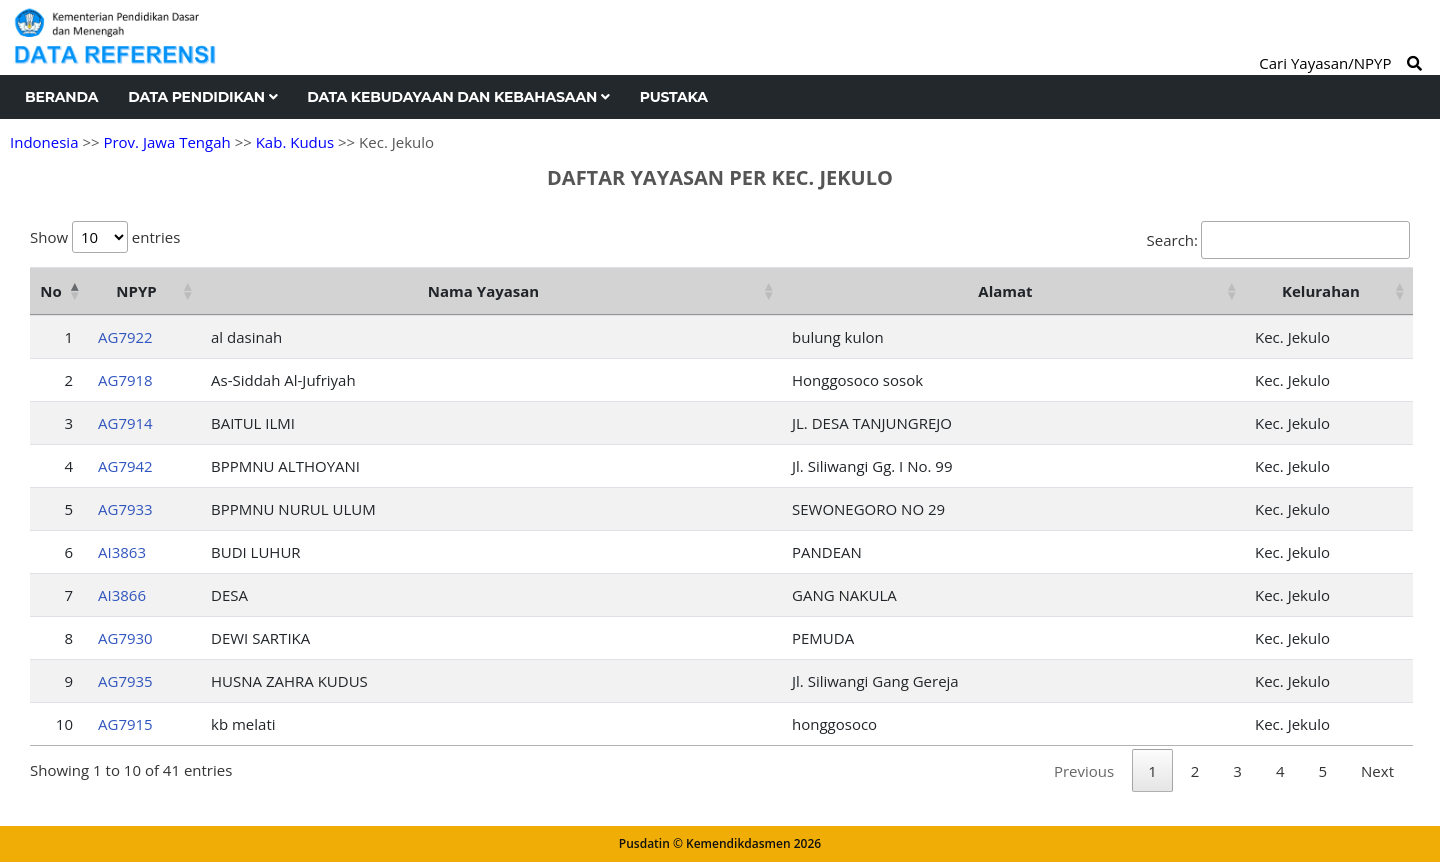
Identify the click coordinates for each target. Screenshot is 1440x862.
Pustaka (674, 97)
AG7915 (125, 724)
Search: (1278, 240)
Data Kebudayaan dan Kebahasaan (458, 97)
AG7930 (125, 638)
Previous (1084, 771)
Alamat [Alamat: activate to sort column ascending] (1005, 291)
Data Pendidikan (202, 97)
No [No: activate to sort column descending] (50, 291)
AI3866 (122, 595)
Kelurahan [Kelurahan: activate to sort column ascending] (1321, 291)
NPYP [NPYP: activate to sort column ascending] (136, 291)
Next (1377, 771)
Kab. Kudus (295, 142)
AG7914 (125, 423)
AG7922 (125, 337)
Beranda (61, 97)
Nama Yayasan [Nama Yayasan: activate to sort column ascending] (483, 291)
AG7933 (125, 509)
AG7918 (125, 380)
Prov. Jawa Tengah (166, 142)
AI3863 (122, 552)
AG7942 (125, 466)
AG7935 (125, 681)
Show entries (105, 237)
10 (64, 724)
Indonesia (44, 142)
